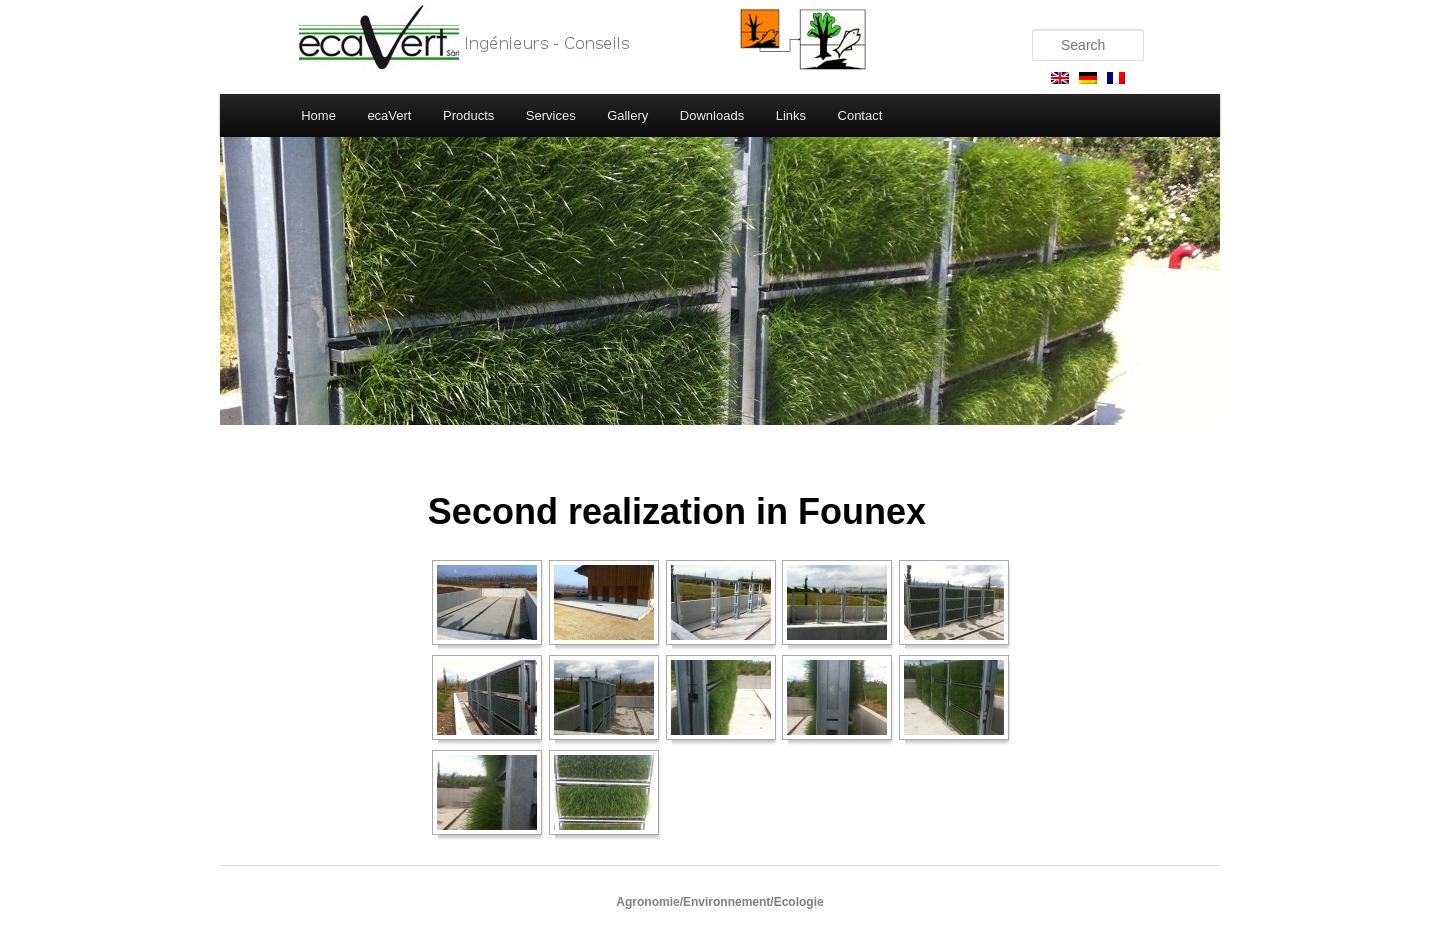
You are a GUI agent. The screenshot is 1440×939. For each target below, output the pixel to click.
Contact (860, 115)
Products (468, 115)
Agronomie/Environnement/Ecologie (719, 902)
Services (551, 115)
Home (318, 115)
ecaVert (389, 115)
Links (791, 115)
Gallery (627, 115)
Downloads (712, 115)
